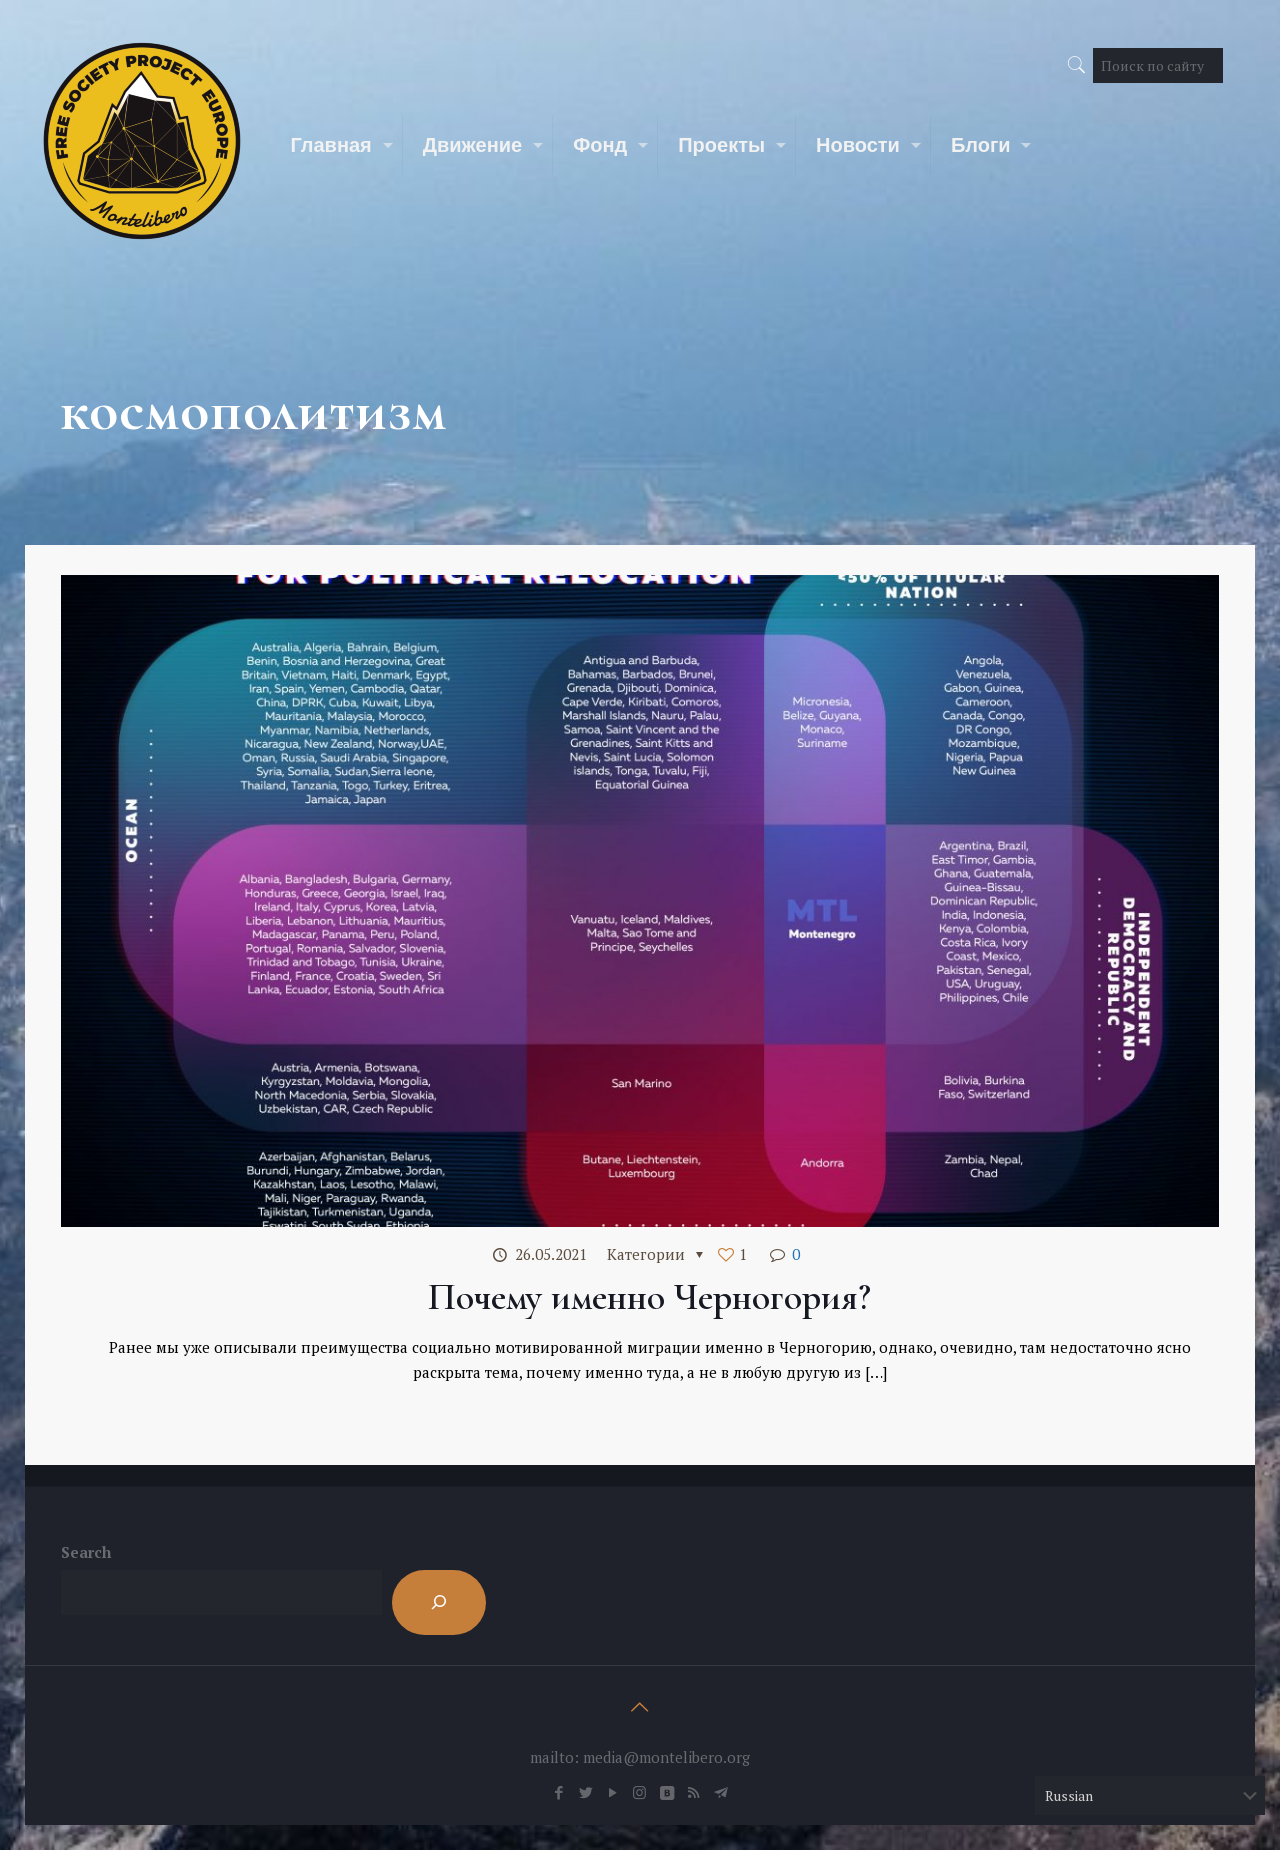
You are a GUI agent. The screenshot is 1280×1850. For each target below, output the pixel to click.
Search (86, 1552)
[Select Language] (1150, 1795)
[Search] (439, 1602)
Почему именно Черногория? (649, 1297)
